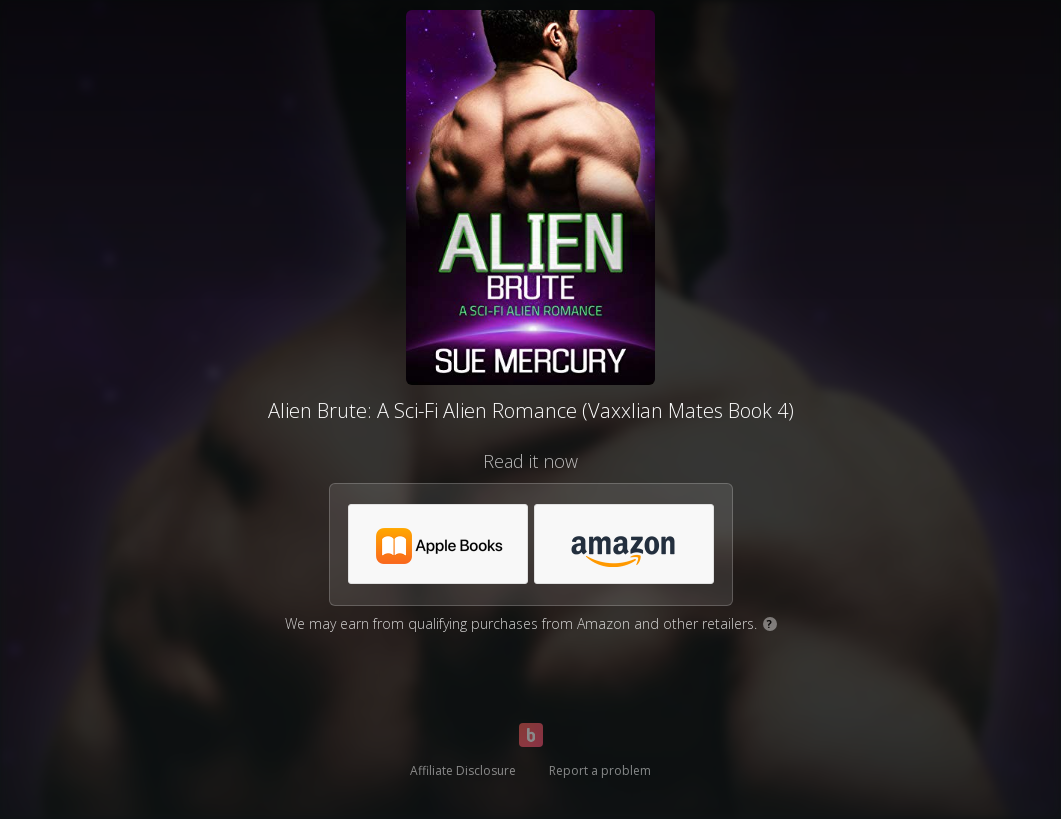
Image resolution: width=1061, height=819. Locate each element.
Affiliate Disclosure (463, 770)
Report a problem (600, 770)
